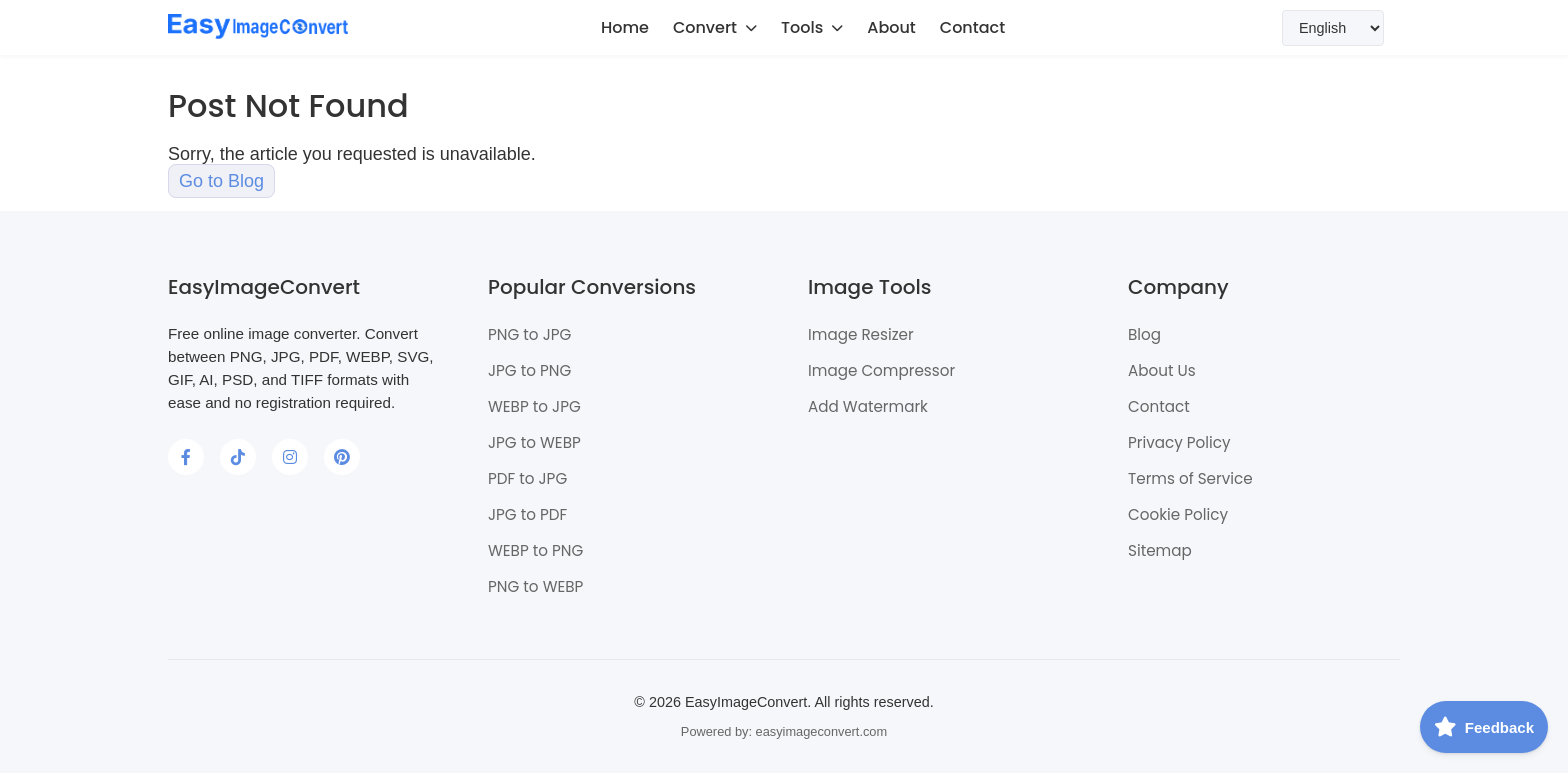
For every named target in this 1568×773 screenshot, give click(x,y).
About (891, 27)
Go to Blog (221, 181)
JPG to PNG (529, 370)
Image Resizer (861, 334)
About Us (1162, 370)
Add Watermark (868, 406)
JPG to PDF (527, 514)
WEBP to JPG (534, 406)
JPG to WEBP (534, 442)
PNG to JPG (529, 334)
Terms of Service (1190, 478)
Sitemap (1160, 550)
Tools (812, 27)
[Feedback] (1484, 727)
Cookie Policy (1178, 514)
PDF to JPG (527, 478)
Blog (1144, 334)
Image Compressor (881, 370)
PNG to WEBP (535, 586)
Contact (972, 27)
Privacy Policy (1179, 442)
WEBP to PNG (535, 550)
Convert (715, 27)
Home (625, 27)
